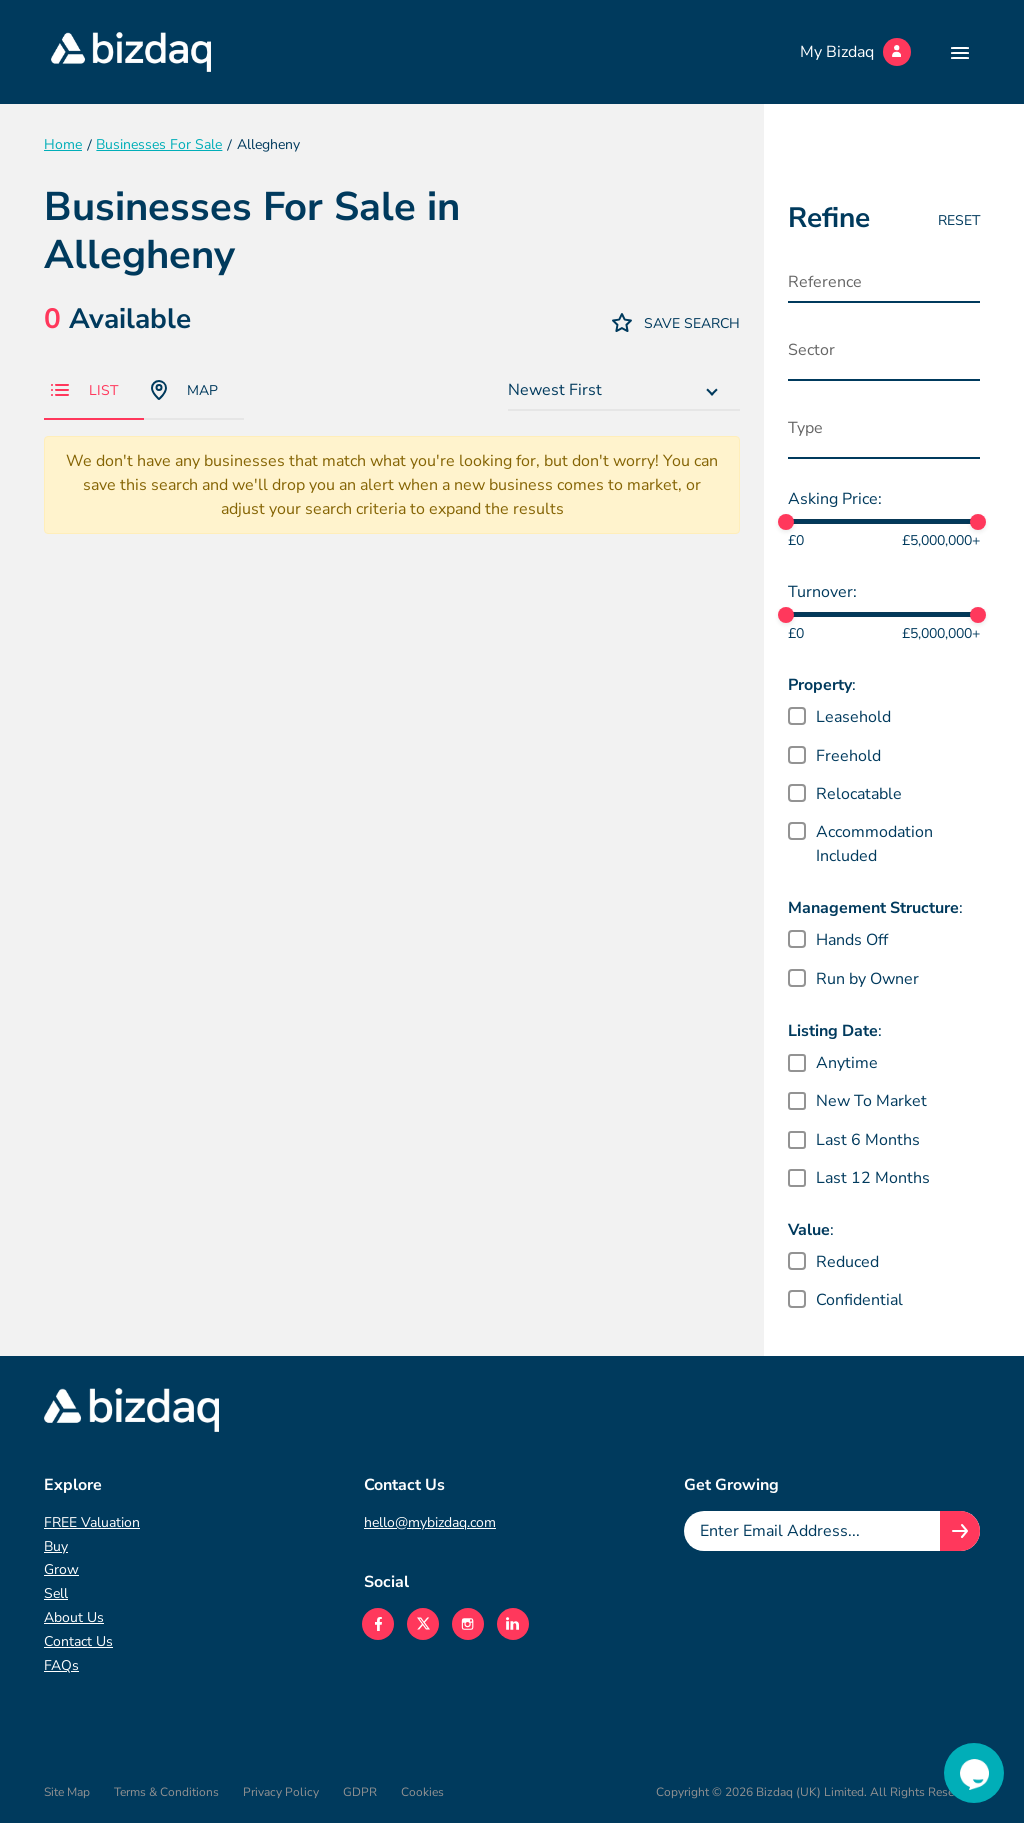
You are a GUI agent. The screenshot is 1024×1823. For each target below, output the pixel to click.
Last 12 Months (873, 1178)
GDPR (360, 1792)
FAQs (61, 1665)
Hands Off (852, 940)
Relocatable (859, 794)
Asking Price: (835, 499)
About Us (74, 1617)
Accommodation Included (874, 844)
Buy (56, 1546)
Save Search (676, 322)
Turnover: (822, 592)
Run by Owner (867, 979)
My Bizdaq (855, 52)
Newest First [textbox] (555, 390)
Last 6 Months (868, 1140)
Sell (56, 1593)
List (84, 390)
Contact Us (78, 1641)
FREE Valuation (92, 1522)
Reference (825, 282)
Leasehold (853, 717)
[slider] (786, 522)
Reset (959, 220)
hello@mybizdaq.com (430, 1522)
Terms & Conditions (166, 1792)
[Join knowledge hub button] (960, 1531)
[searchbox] (889, 355)
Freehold (848, 756)
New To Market (871, 1101)
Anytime (847, 1063)
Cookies (422, 1792)
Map (184, 390)
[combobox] (624, 391)
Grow (61, 1569)
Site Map (67, 1792)
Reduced (847, 1262)
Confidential (859, 1300)
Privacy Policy (281, 1792)
